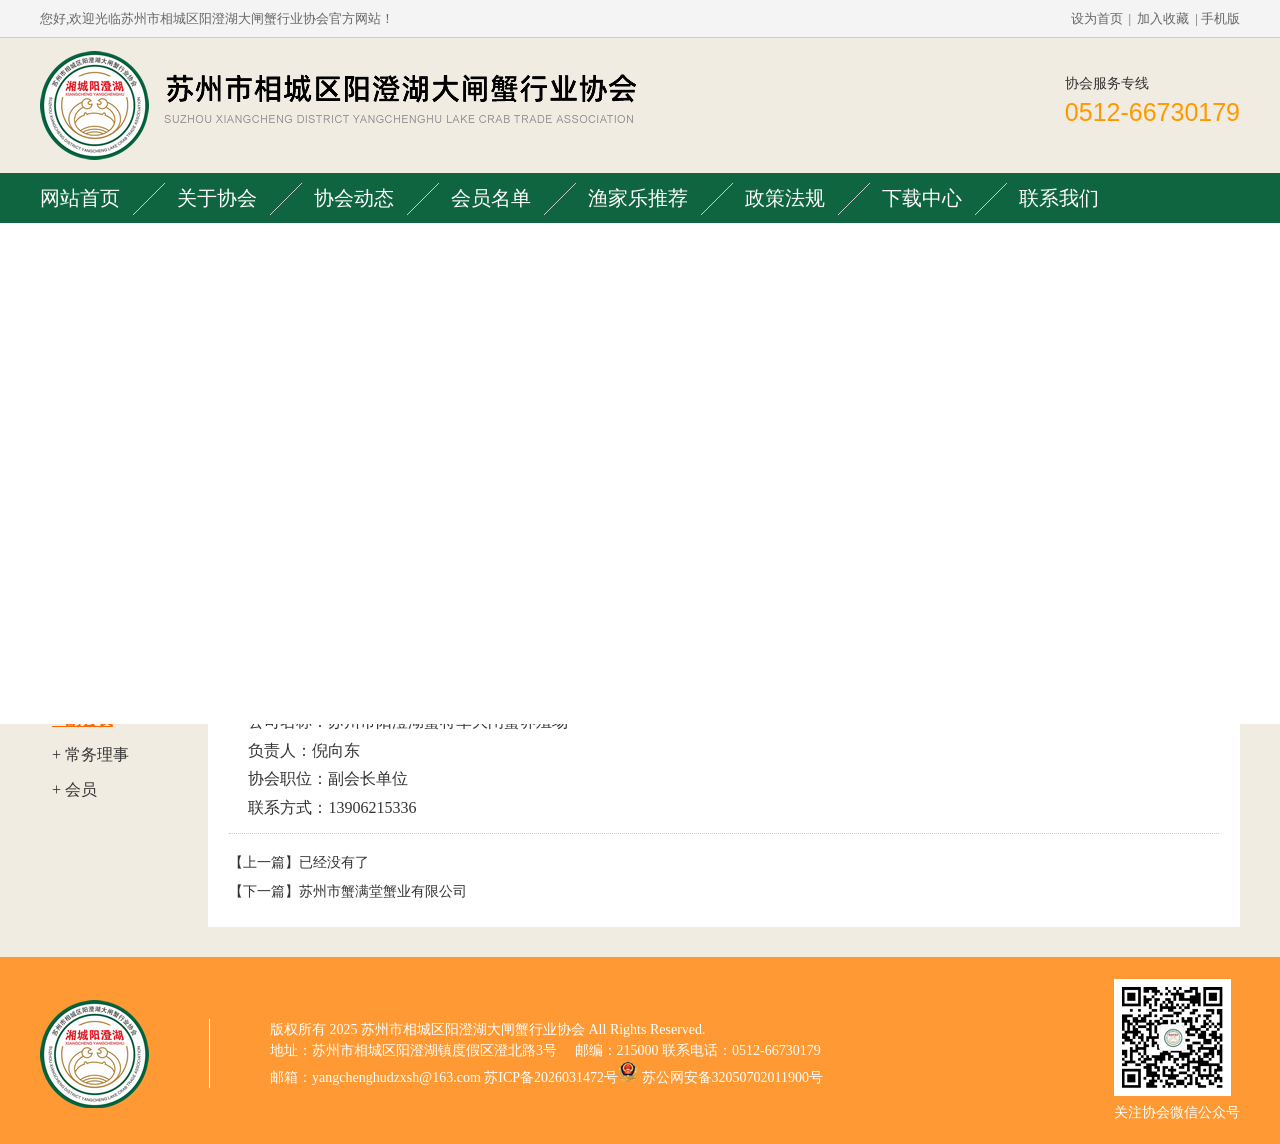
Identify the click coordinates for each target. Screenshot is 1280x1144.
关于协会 (217, 198)
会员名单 (491, 198)
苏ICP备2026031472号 (551, 1077)
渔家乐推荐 (638, 198)
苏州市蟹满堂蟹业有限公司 (383, 891)
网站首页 (80, 198)
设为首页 (1097, 18)
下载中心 (922, 198)
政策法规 (785, 198)
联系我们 (1059, 198)
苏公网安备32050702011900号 (732, 1077)
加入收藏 (1163, 18)
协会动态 (354, 198)
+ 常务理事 (90, 754)
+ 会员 (74, 789)
